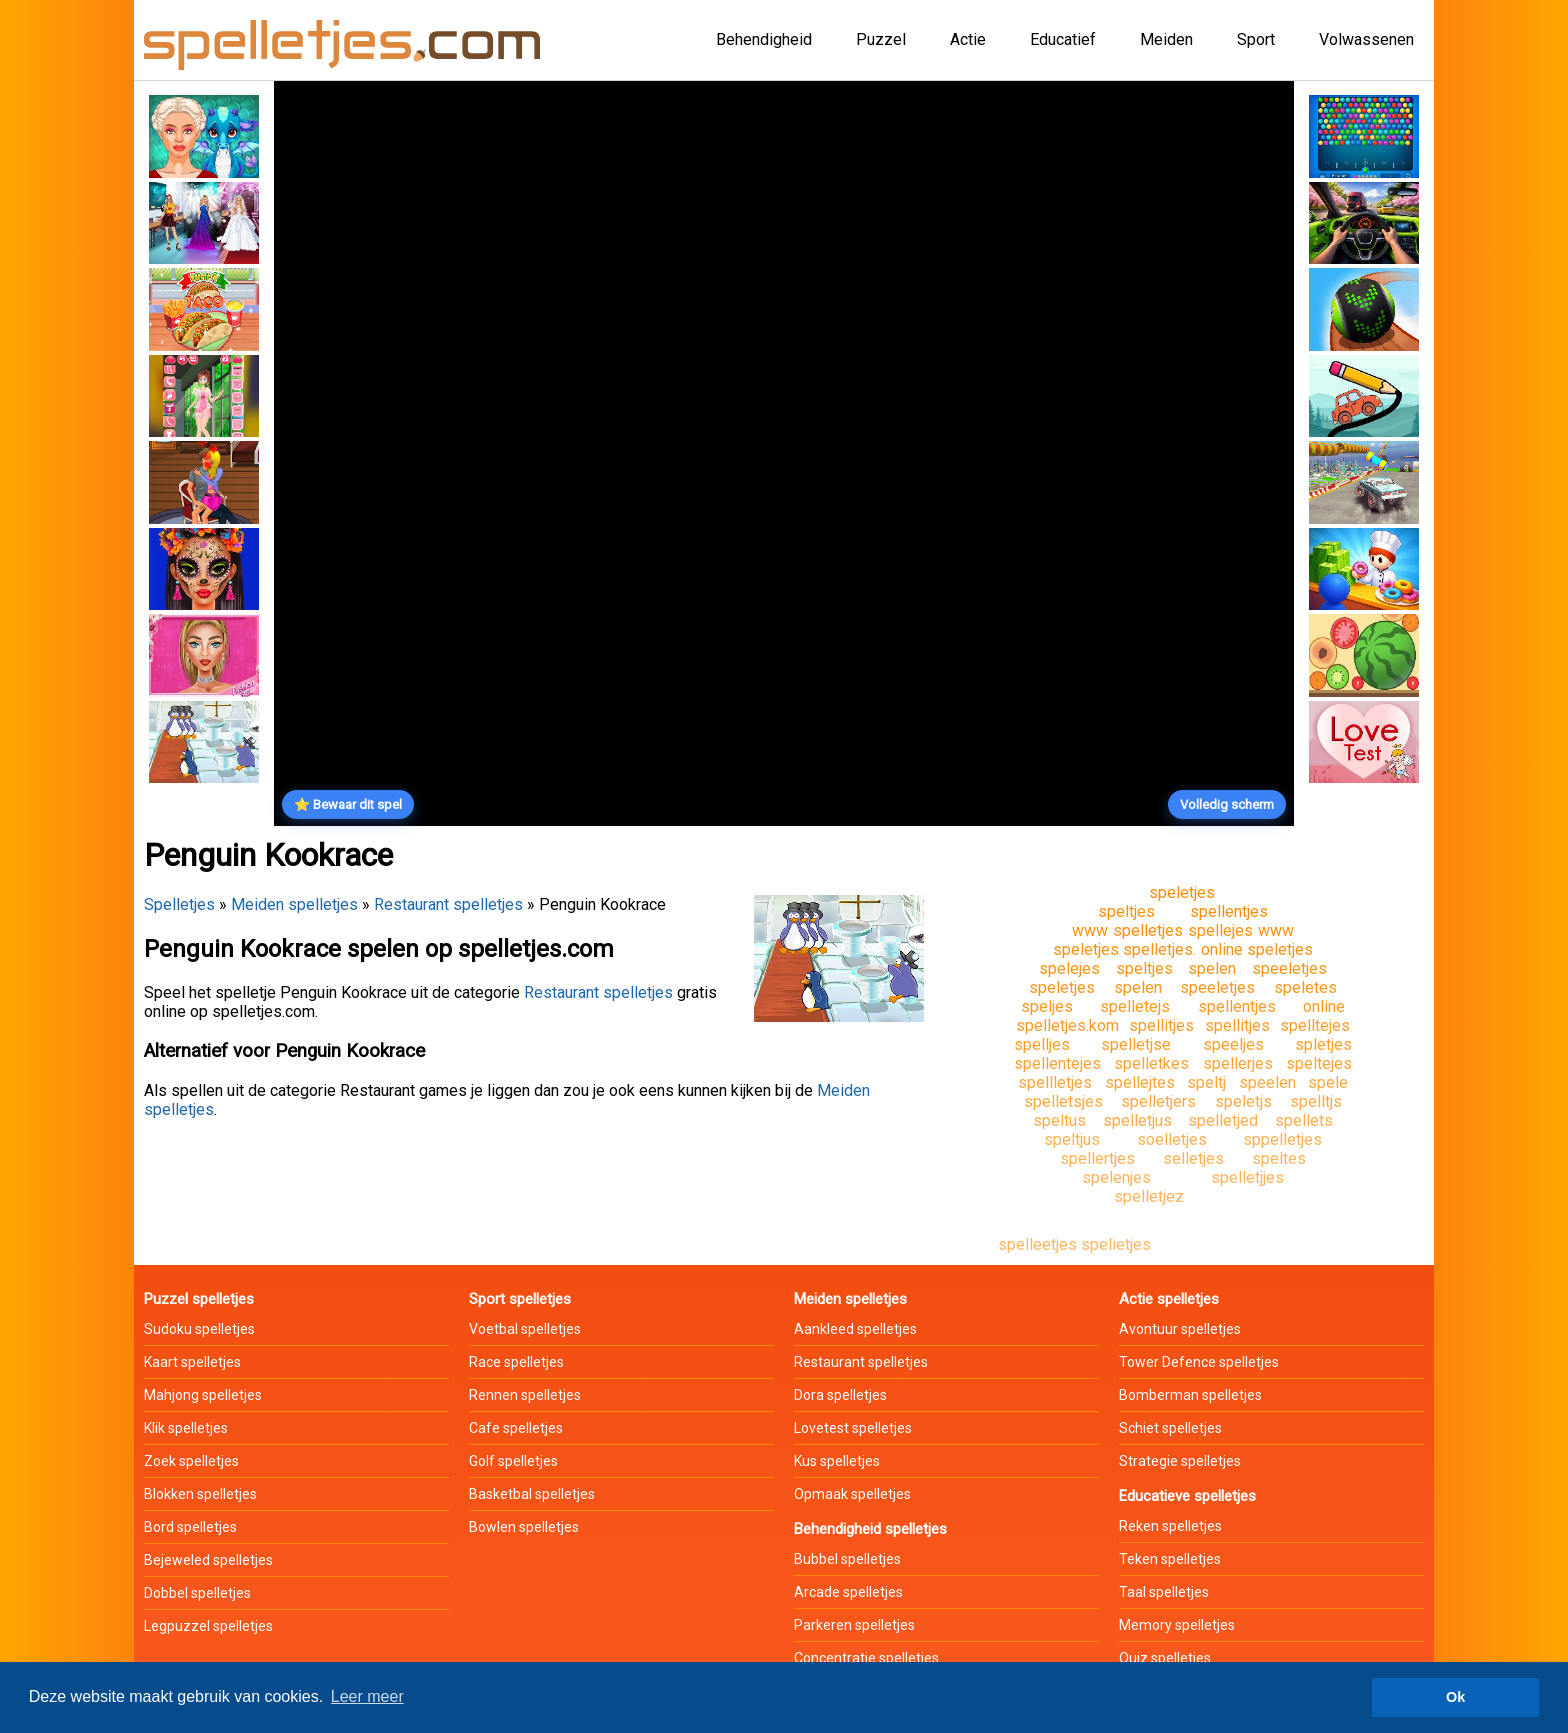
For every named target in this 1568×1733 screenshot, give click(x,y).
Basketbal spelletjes (532, 1494)
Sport (1256, 39)
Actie (968, 39)
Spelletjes (179, 904)
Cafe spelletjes (516, 1428)
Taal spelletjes (1164, 1592)
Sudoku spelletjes (199, 1329)
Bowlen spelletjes (524, 1527)
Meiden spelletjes (294, 904)
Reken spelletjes (1170, 1526)
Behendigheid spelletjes (870, 1529)
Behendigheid (764, 39)
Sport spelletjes (520, 1299)
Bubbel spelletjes (847, 1559)
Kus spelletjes (837, 1461)
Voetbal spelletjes (525, 1329)
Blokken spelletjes (200, 1494)
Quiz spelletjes (1165, 1658)
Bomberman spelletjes (1190, 1395)
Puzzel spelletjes (199, 1299)
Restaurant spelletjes (448, 904)
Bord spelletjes (190, 1527)
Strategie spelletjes (1180, 1461)
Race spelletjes (516, 1362)
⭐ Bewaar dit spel (348, 804)
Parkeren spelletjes (854, 1625)
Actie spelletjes (1169, 1299)
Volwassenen (1366, 39)
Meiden (1166, 39)
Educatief (1063, 39)
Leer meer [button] (367, 1696)
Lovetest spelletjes (853, 1428)
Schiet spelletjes (1170, 1428)
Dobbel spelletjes (197, 1593)
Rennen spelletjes (525, 1395)
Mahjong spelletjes (203, 1395)
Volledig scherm (1227, 804)
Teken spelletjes (1170, 1559)
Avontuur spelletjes (1180, 1329)
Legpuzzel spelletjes (208, 1626)
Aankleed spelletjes (855, 1329)
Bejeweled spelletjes (208, 1560)
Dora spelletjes (840, 1395)
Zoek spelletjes (191, 1461)
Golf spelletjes (513, 1461)
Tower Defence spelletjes (1199, 1362)
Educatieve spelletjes (1187, 1496)
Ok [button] (1455, 1697)
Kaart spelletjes (192, 1362)
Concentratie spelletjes (866, 1658)
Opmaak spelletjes (852, 1494)
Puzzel (881, 39)
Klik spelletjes (186, 1428)
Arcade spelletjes (848, 1592)
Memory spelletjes (1177, 1625)
